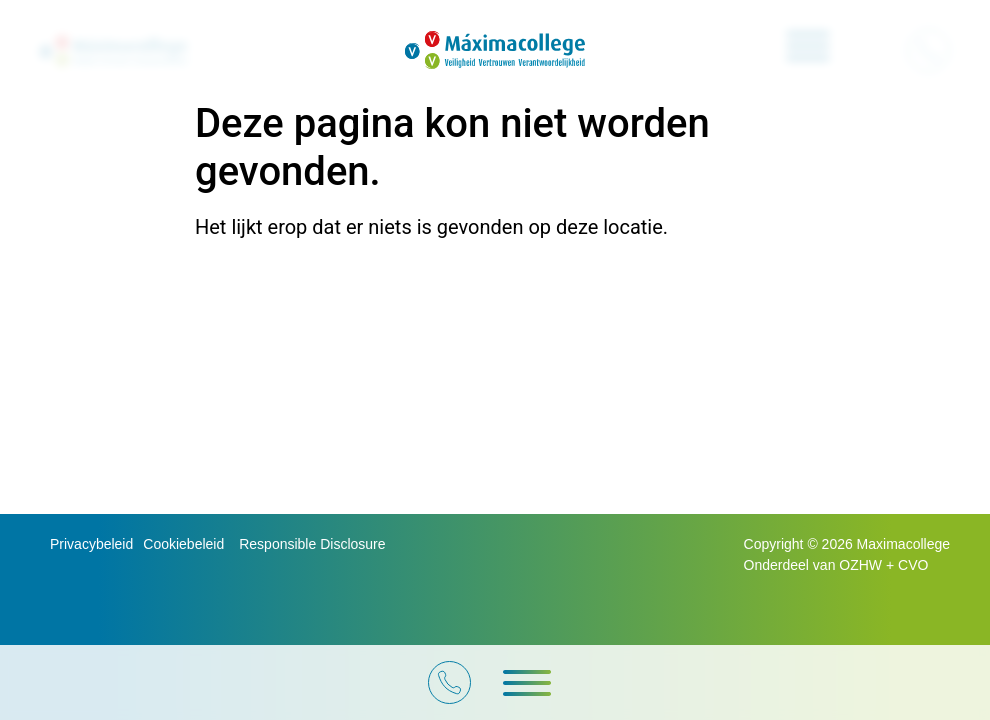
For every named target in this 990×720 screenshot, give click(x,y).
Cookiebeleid (183, 544)
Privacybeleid (91, 544)
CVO (913, 565)
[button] (527, 683)
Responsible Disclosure (312, 544)
